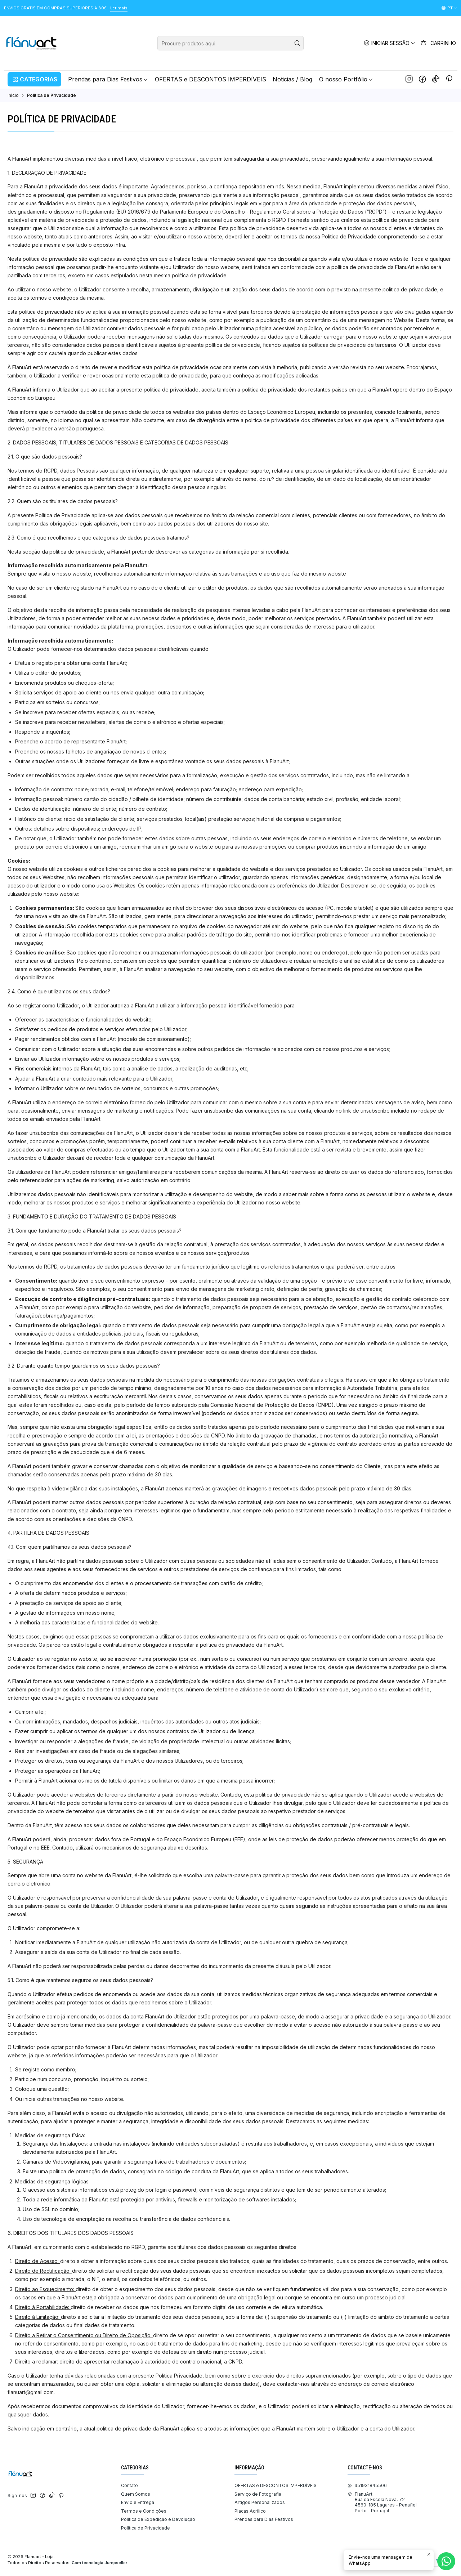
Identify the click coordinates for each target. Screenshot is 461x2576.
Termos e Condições (143, 2511)
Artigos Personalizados (259, 2502)
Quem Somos (135, 2494)
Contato (129, 2485)
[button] (34, 79)
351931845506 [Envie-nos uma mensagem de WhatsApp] (367, 2485)
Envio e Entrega (137, 2502)
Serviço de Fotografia (257, 2494)
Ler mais (118, 7)
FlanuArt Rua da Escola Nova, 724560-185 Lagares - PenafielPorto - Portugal (382, 2502)
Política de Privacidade (145, 2528)
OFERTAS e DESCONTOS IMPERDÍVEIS (275, 2485)
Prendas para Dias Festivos (263, 2519)
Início (13, 95)
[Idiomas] (449, 8)
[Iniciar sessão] (390, 43)
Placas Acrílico (250, 2511)
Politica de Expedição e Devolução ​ (158, 2519)
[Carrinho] (438, 43)
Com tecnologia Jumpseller (99, 2562)
